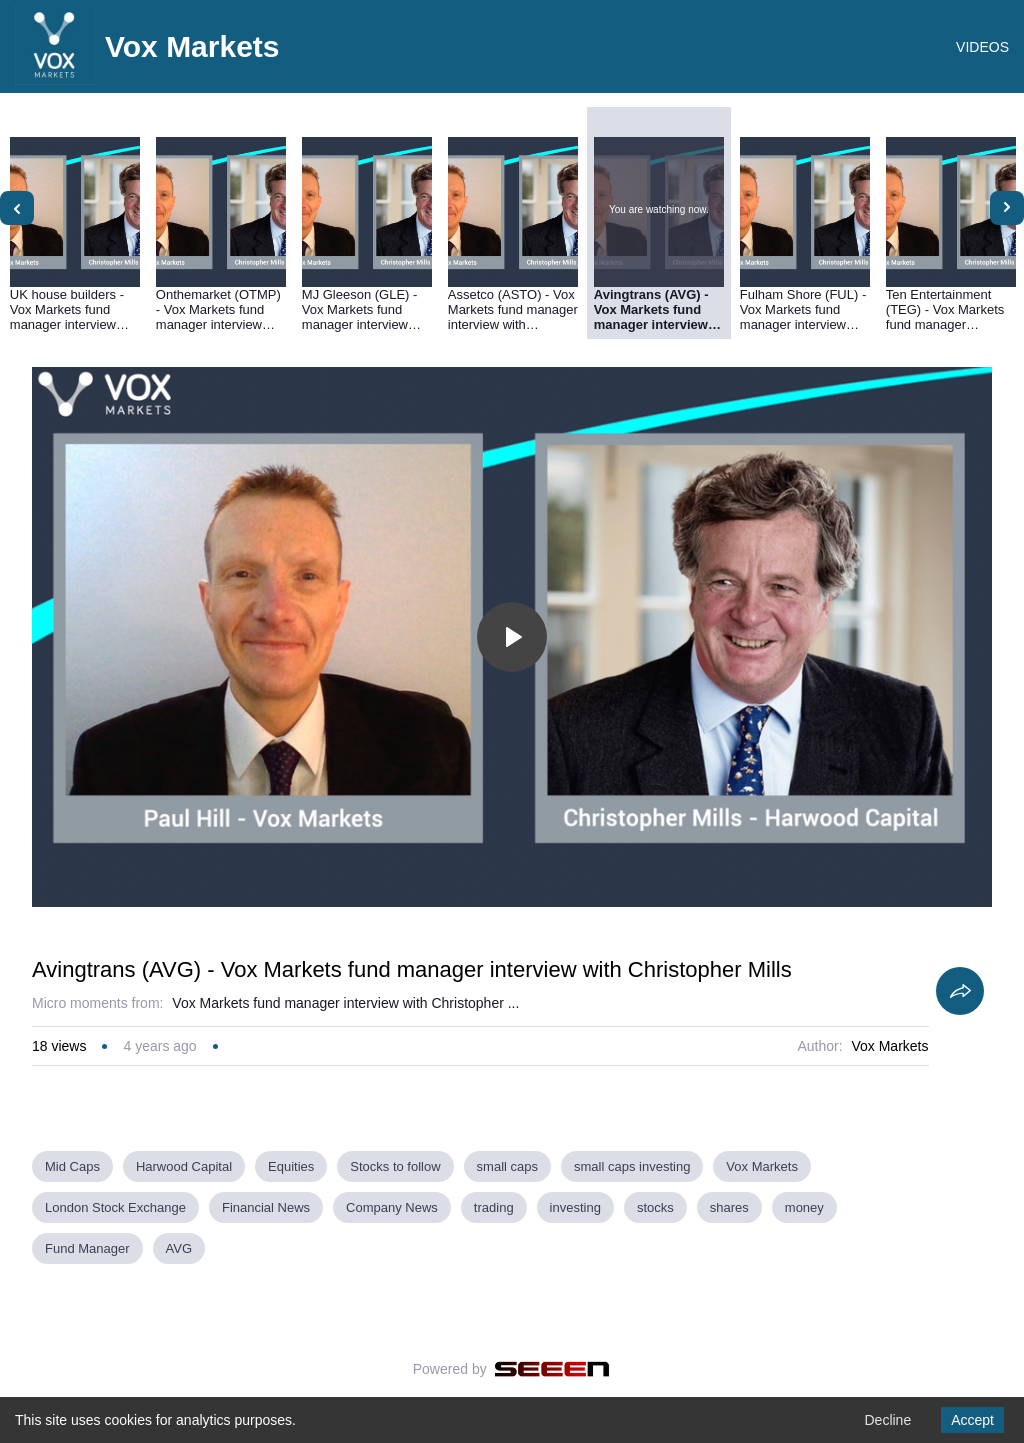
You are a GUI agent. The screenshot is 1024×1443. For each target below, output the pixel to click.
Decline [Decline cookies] (887, 1420)
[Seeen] (552, 1369)
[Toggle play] (512, 637)
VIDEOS (982, 47)
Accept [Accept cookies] (972, 1420)
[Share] (960, 991)
